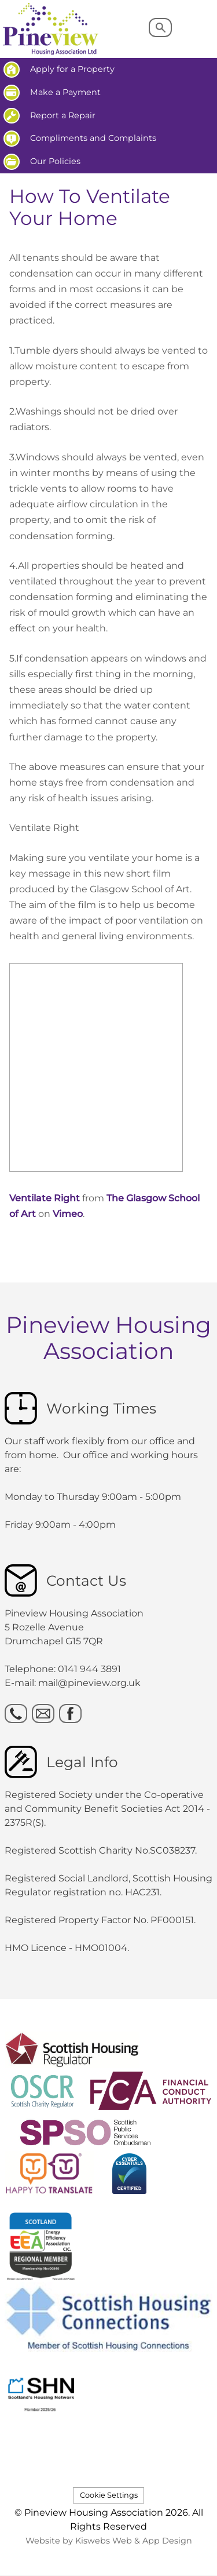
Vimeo (68, 1213)
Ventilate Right (44, 1198)
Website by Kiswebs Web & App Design (108, 2540)
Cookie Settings (109, 2495)
